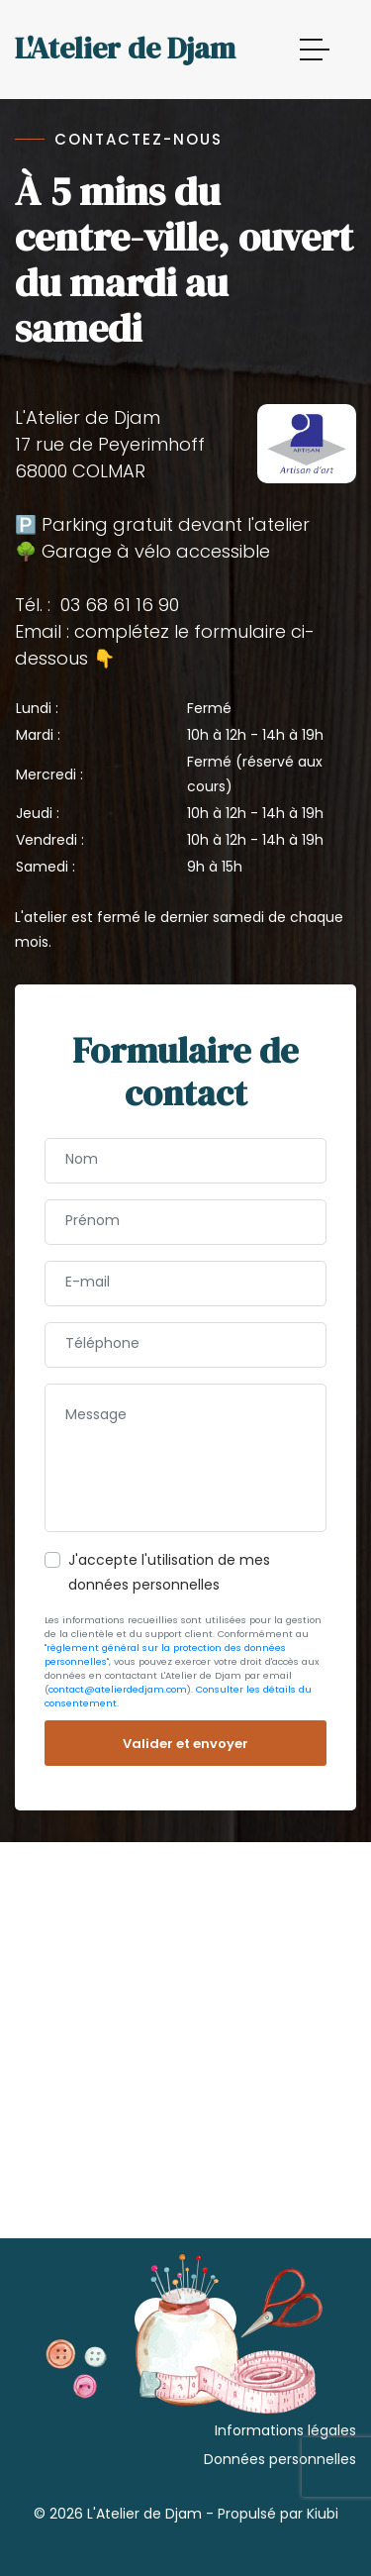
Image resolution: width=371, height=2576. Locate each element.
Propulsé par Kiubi (278, 2514)
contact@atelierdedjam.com (117, 1689)
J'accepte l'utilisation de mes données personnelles (169, 1572)
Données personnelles (280, 2459)
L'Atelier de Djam (125, 48)
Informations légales (285, 2430)
